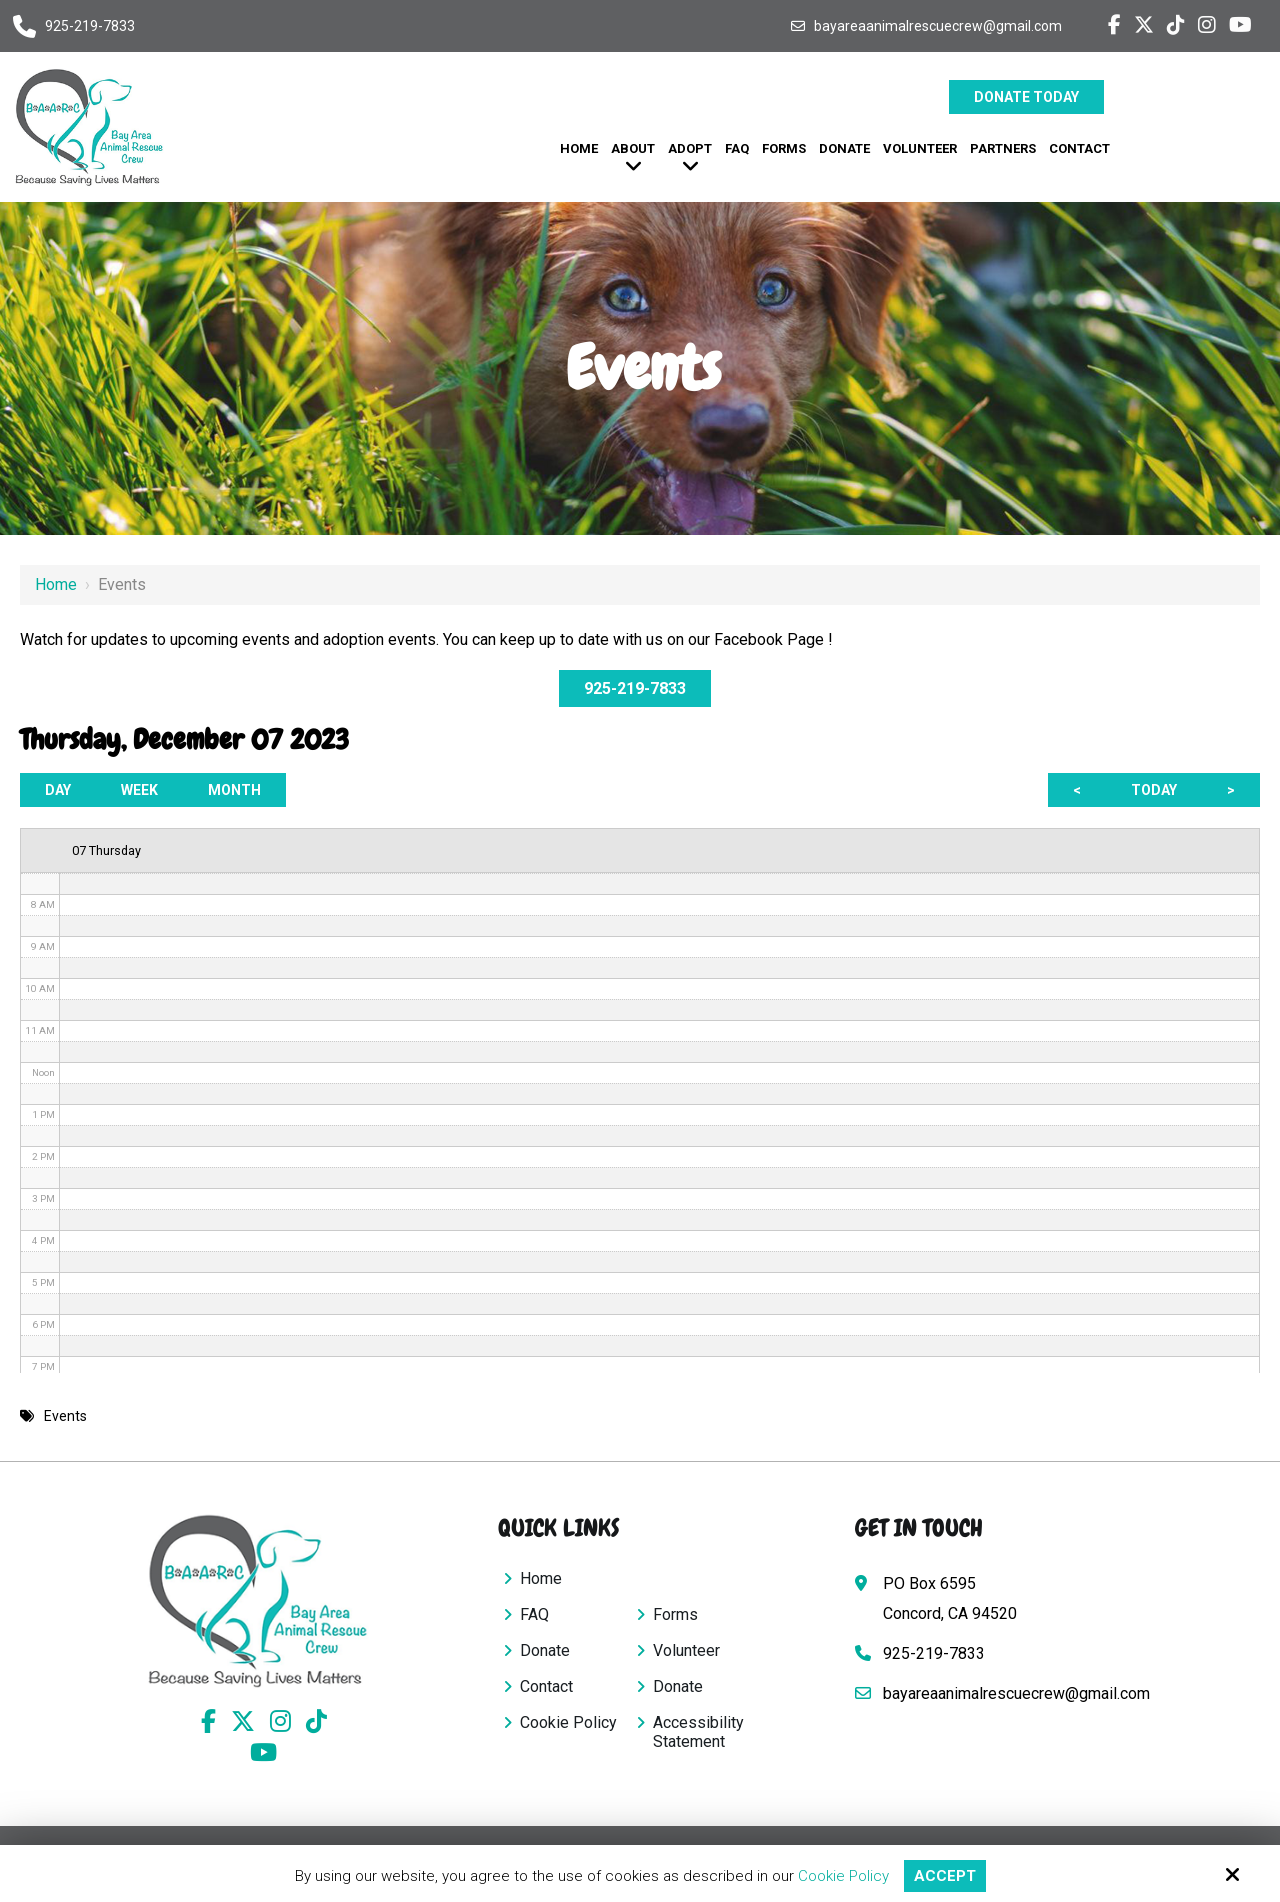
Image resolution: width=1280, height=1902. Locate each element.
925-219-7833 (90, 26)
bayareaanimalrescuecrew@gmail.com (938, 26)
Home (56, 584)
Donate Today (1026, 97)
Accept (945, 1876)
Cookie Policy (843, 1876)
